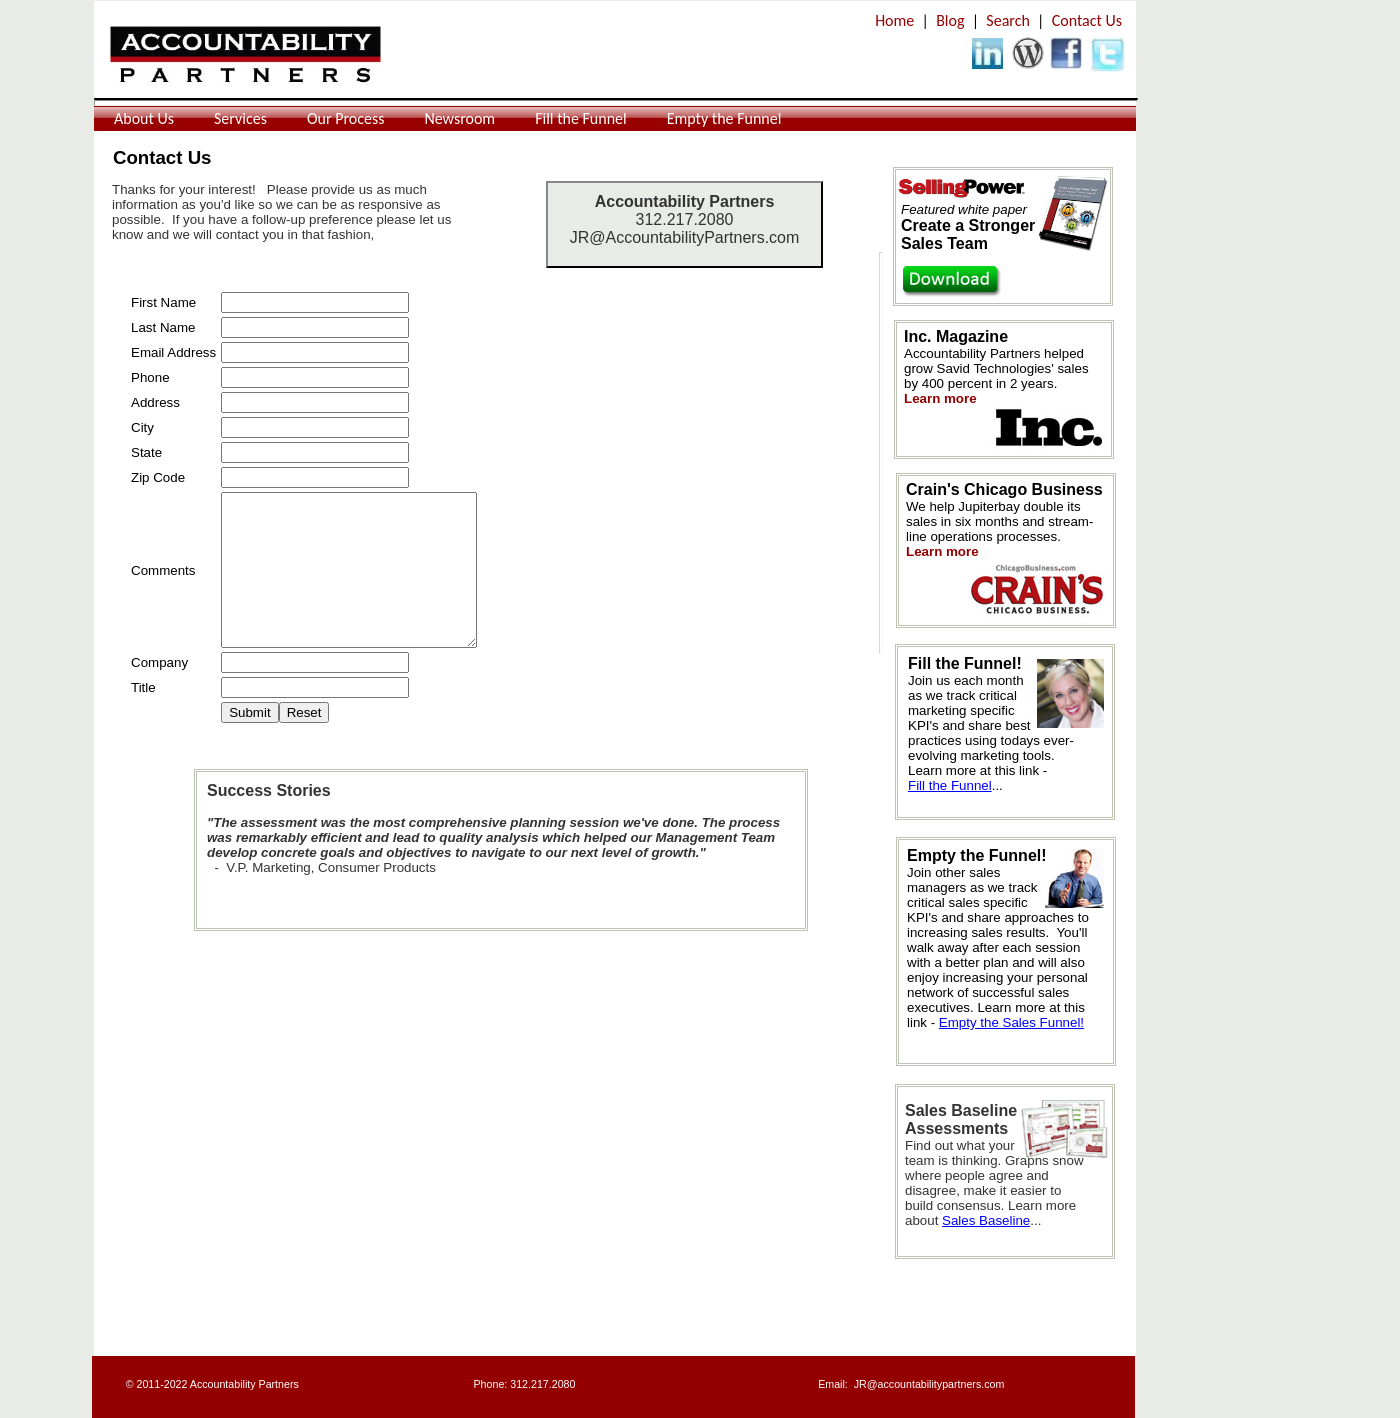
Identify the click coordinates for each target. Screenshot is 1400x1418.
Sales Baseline (986, 1220)
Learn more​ (940, 398)
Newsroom (459, 118)
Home (894, 20)
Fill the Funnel (581, 118)
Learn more (942, 551)
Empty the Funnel (724, 118)
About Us (144, 118)
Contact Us (1087, 20)
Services (240, 118)
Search (1008, 20)
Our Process (345, 118)
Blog (950, 20)
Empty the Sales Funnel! (1011, 1022)
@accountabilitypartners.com (936, 1384)
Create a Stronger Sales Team (968, 234)
